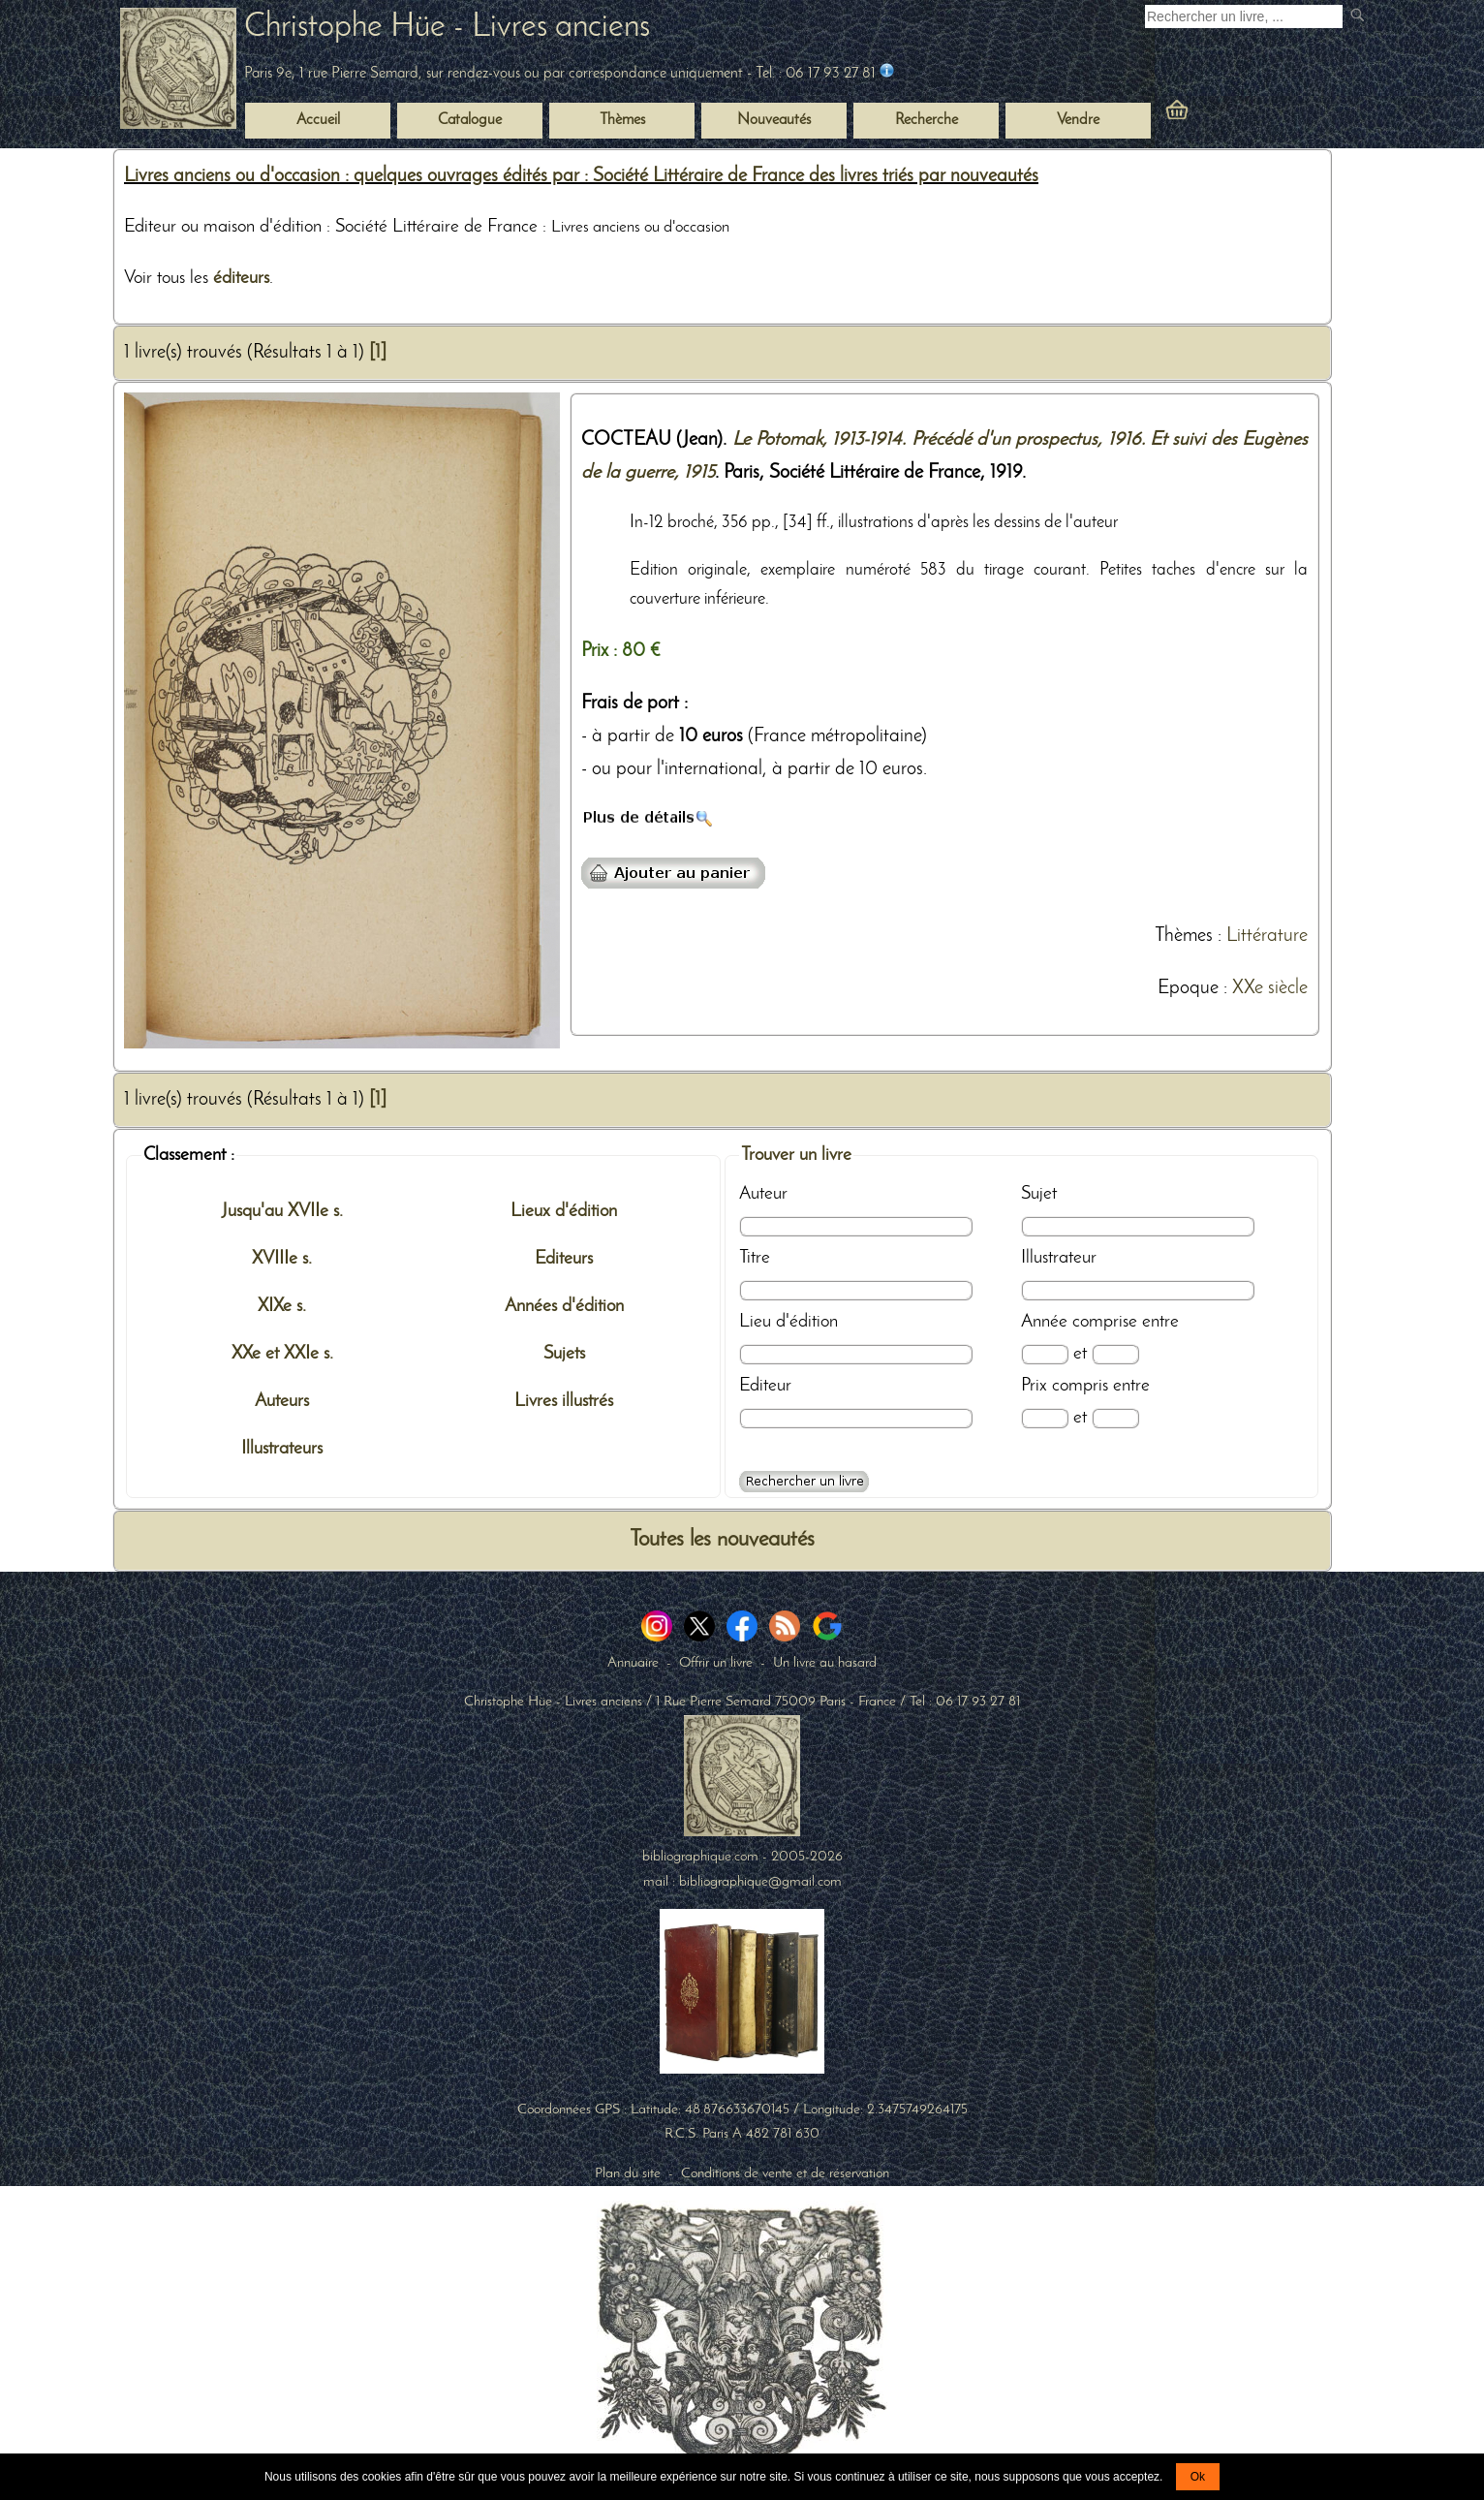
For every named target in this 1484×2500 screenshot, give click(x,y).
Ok (1197, 2477)
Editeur (765, 1385)
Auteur (763, 1193)
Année (1044, 1321)
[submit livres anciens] (1359, 17)
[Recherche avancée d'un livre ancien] (804, 1481)
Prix (1034, 1385)
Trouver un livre (796, 1155)
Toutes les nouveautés (722, 1540)
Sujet (1039, 1193)
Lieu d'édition (788, 1321)
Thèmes (1184, 936)
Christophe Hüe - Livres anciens (447, 28)
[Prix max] (1115, 1418)
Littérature (1267, 936)
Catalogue (470, 120)
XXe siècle (1270, 988)
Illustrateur (1059, 1257)
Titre (754, 1257)
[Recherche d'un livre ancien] (1244, 16)
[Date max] (1115, 1354)
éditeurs (241, 278)
